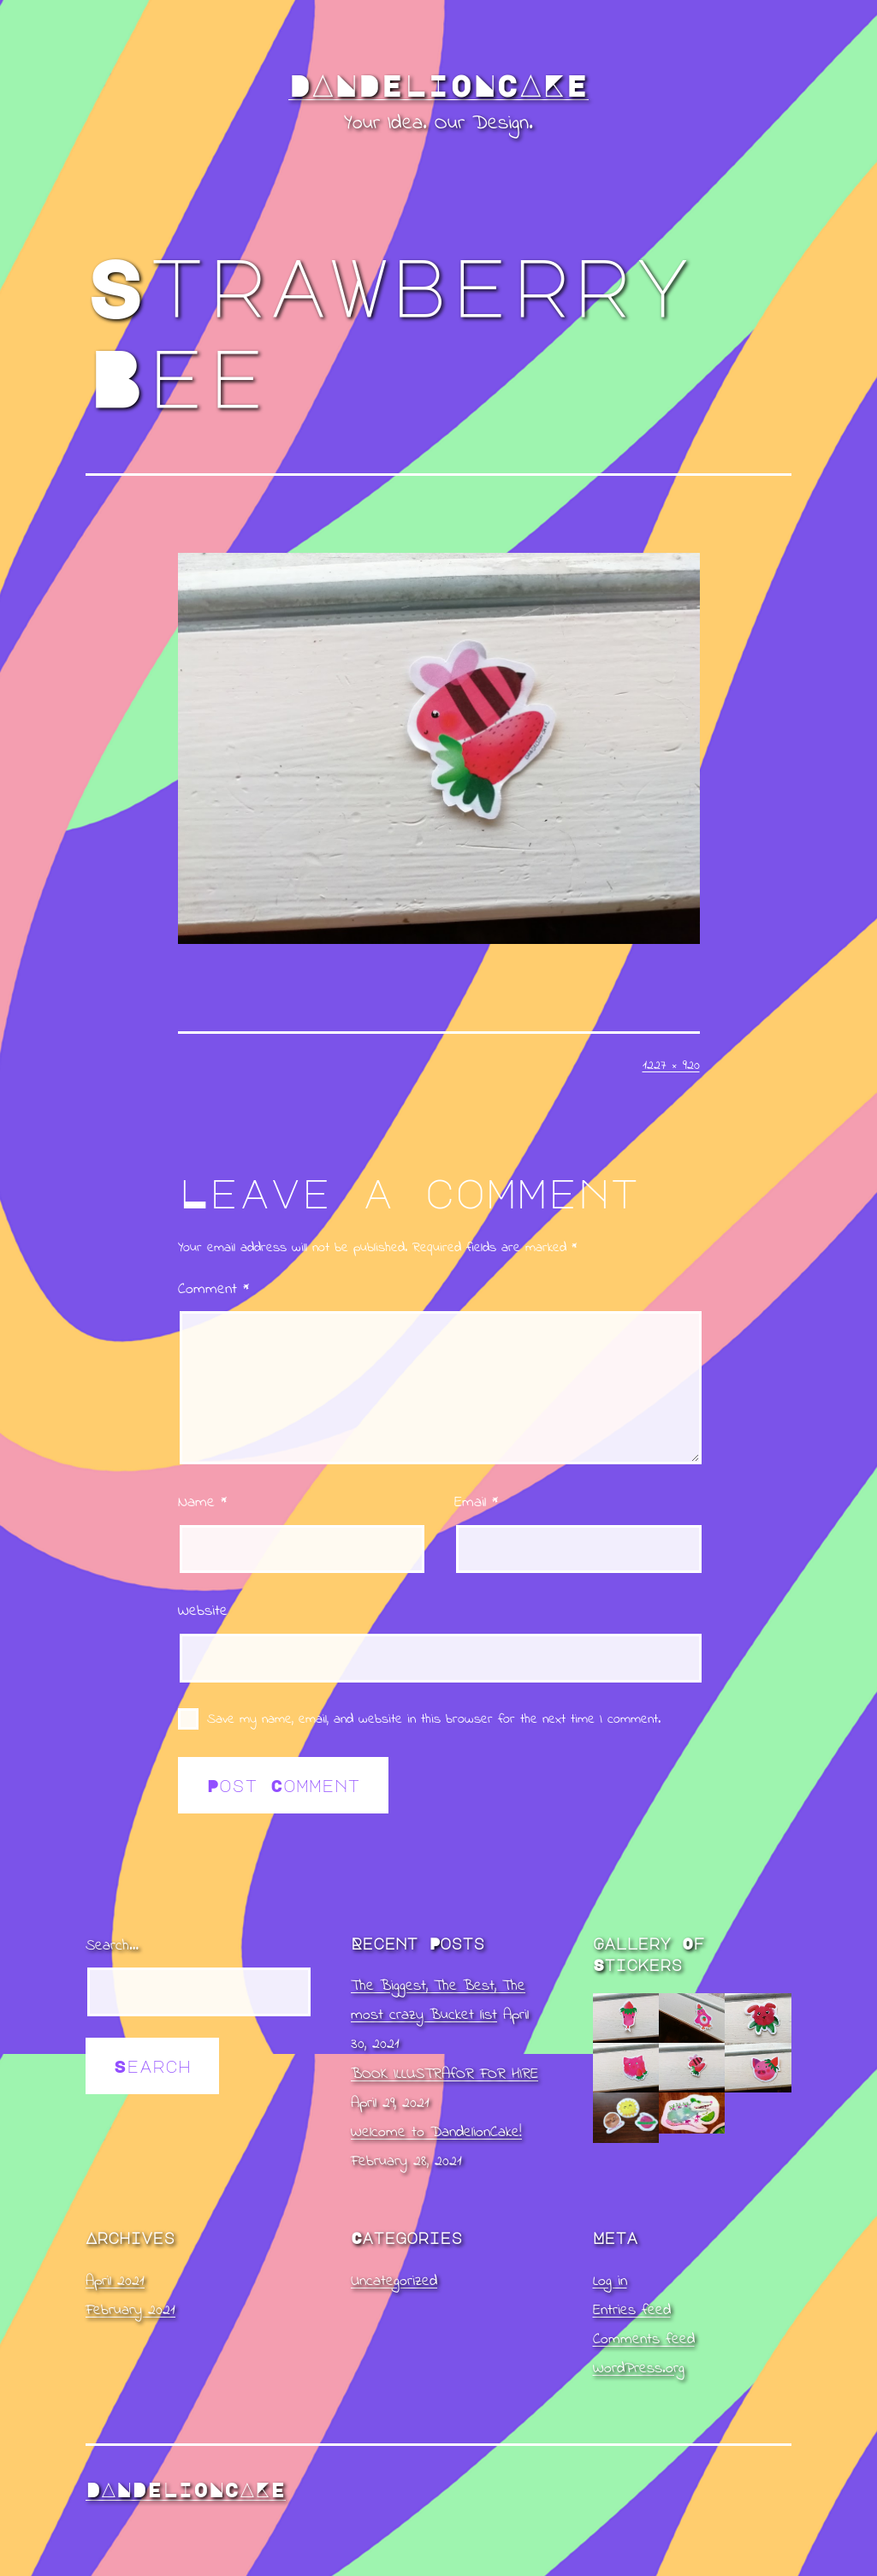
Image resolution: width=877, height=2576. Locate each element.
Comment (213, 1290)
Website (203, 1611)
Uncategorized (394, 2281)
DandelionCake (438, 84)
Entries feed (632, 2311)
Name (202, 1503)
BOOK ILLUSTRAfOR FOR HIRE (444, 2074)
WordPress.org (638, 2369)
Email (476, 1503)
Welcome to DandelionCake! (436, 2133)
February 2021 (130, 2311)
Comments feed (644, 2340)
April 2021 (115, 2281)
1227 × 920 (671, 1065)
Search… (112, 1946)
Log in (610, 2281)
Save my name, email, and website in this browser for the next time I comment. (434, 1719)
